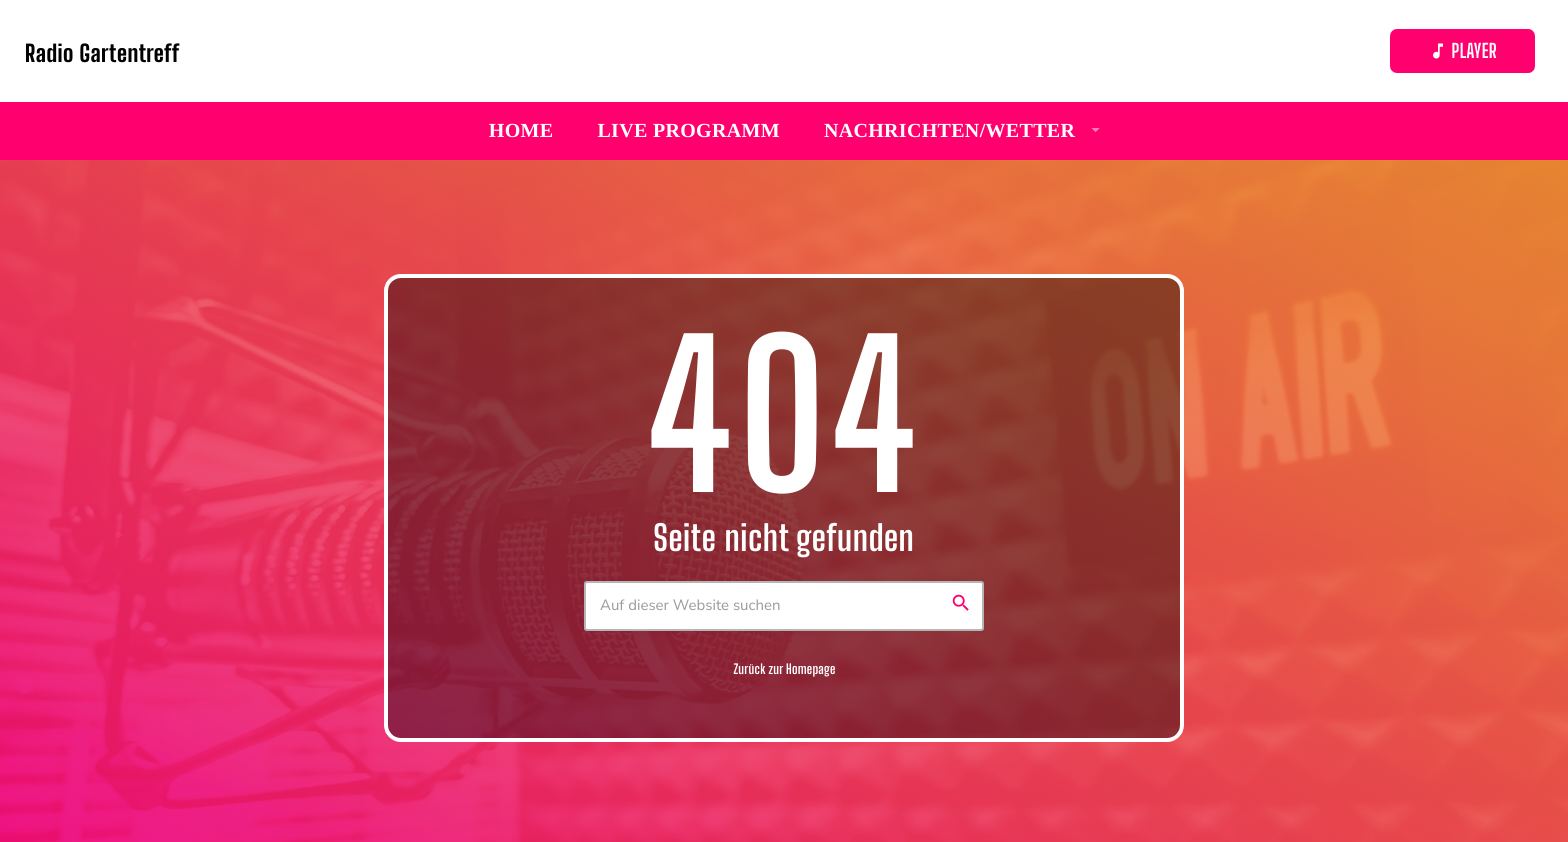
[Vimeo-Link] (102, 51)
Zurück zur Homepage (784, 669)
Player (1462, 51)
